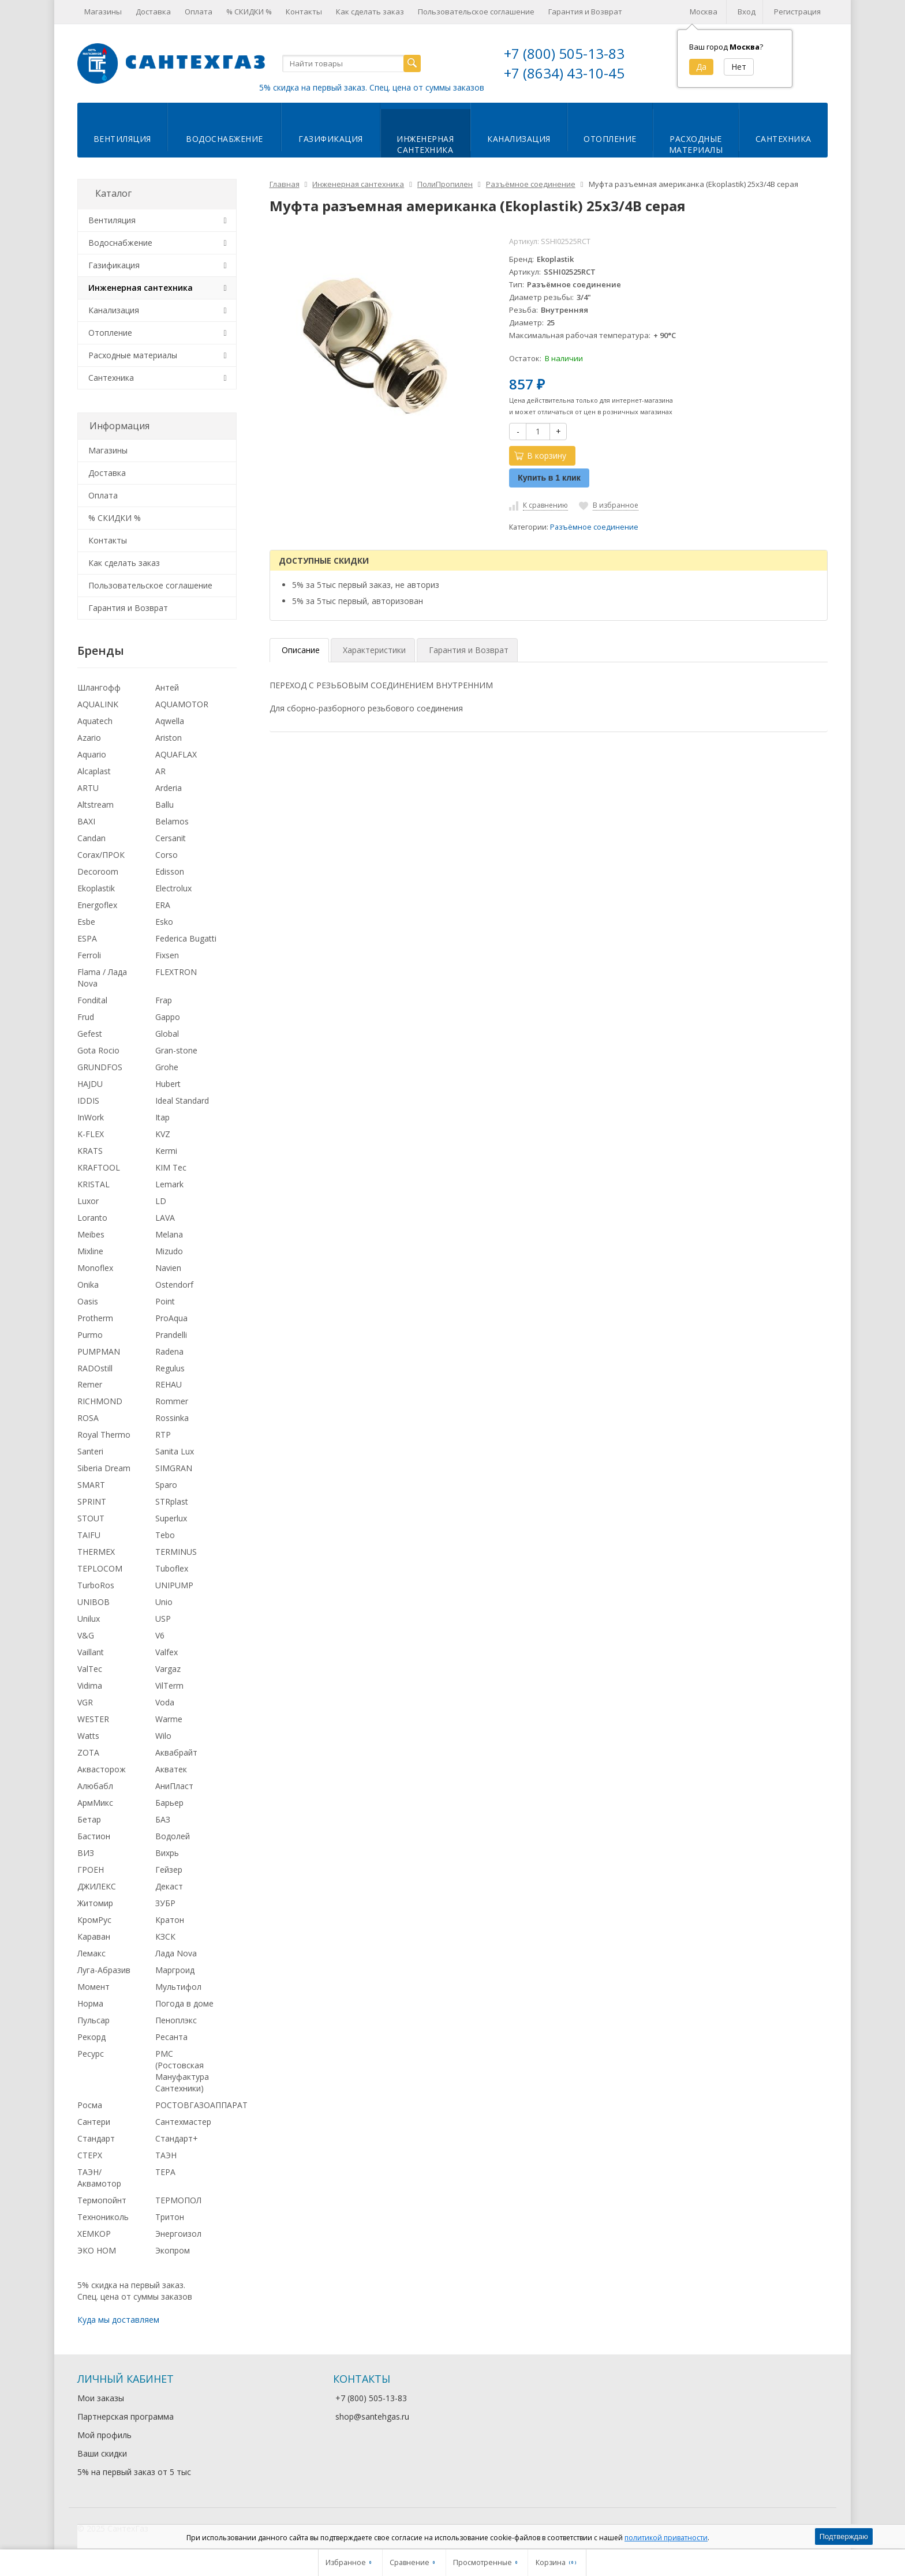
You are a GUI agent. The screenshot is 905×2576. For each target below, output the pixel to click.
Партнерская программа (125, 2416)
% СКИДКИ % (249, 11)
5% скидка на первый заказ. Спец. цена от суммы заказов (371, 87)
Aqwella (169, 720)
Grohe (166, 1067)
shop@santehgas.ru (372, 2416)
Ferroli (89, 955)
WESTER (93, 1718)
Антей (167, 687)
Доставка (153, 11)
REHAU (168, 1384)
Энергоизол (178, 2233)
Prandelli (171, 1334)
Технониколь (103, 2216)
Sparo (166, 1484)
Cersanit (170, 838)
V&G (85, 1635)
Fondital (92, 1000)
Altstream (95, 804)
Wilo (163, 1735)
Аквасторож (101, 1769)
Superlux (171, 1518)
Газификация (330, 138)
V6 (159, 1635)
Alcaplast (94, 771)
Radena (169, 1351)
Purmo (90, 1334)
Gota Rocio (98, 1050)
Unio (164, 1601)
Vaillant (90, 1652)
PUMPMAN (98, 1351)
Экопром (172, 2250)
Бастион (93, 1836)
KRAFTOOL (98, 1167)
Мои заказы (100, 2398)
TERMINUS (176, 1551)
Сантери (93, 2121)
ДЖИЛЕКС (96, 1886)
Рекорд (91, 2036)
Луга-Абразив (103, 1969)
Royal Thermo (103, 1434)
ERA (162, 904)
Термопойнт (101, 2200)
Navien (168, 1267)
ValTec (89, 1668)
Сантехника (783, 138)
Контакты (304, 11)
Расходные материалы (132, 355)
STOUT (90, 1518)
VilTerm (169, 1685)
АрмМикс (95, 1802)
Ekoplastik (96, 888)
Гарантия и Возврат (585, 11)
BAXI (86, 821)
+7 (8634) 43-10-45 (564, 73)
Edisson (169, 871)
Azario (89, 737)
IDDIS (88, 1100)
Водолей (172, 1836)
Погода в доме (184, 2003)
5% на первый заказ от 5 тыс (134, 2471)
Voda (164, 1702)
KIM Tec (170, 1167)
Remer (89, 1384)
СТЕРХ (89, 2155)
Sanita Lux (174, 1451)
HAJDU (90, 1083)
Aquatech (95, 720)
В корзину (540, 455)
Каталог (113, 193)
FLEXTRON (176, 971)
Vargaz (168, 1668)
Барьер (169, 1802)
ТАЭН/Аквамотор (99, 2177)
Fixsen (167, 955)
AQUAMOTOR (181, 704)
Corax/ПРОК (101, 854)
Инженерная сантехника (140, 287)
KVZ (162, 1133)
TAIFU (88, 1534)
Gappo (167, 1016)
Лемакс (91, 1953)
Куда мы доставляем (118, 2319)
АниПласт (174, 1785)
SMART (91, 1484)
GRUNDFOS (99, 1067)
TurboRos (95, 1585)
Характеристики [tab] (374, 649)
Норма (90, 2003)
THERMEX (96, 1551)
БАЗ (162, 1819)
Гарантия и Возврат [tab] (468, 649)
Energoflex (97, 904)
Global (167, 1033)
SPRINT (91, 1501)
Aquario (91, 754)
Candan (91, 838)
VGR (85, 1702)
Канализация (519, 138)
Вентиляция (122, 138)
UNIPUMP (174, 1585)
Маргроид (175, 1969)
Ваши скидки (102, 2453)
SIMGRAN (173, 1468)
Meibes (90, 1234)
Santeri (90, 1451)
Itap (162, 1117)
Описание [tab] (301, 649)
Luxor (88, 1200)
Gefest (89, 1033)
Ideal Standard (182, 1100)
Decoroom (97, 871)
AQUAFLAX (176, 754)
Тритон (169, 2216)
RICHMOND (99, 1401)
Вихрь (167, 1852)
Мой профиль (104, 2434)
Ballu (164, 804)
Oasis (87, 1301)
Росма (89, 2104)
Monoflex (95, 1267)
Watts (88, 1735)
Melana (169, 1234)
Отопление (610, 138)
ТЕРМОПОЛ (178, 2200)
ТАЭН (166, 2155)
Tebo (165, 1534)
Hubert (168, 1083)
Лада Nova (176, 1953)
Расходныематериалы (696, 144)
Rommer (171, 1401)
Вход (747, 11)
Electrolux (173, 888)
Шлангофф (99, 687)
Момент (93, 1986)
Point (165, 1301)
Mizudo (169, 1251)
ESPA (87, 938)
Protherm (95, 1318)
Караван (93, 1936)
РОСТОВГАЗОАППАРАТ (201, 2104)
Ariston (168, 737)
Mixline (90, 1251)
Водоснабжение (224, 138)
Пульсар (93, 2020)
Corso (166, 854)
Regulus (170, 1368)
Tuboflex (171, 1568)
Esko (164, 921)
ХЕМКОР (94, 2233)
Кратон (169, 1919)
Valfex (166, 1652)
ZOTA (88, 1752)
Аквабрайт (176, 1752)
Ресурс (90, 2053)
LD (160, 1200)
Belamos (172, 821)
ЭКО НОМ (96, 2250)
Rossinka (172, 1417)
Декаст (169, 1886)
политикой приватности (666, 2538)
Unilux (88, 1618)
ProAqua (171, 1318)
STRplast (171, 1501)
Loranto (92, 1217)
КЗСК (165, 1936)
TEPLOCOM (99, 1568)
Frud (85, 1016)
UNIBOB (93, 1601)
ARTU (88, 787)
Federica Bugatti (185, 938)
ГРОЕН (90, 1869)
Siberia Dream (103, 1468)
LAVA (165, 1217)
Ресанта (171, 2036)
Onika (88, 1284)
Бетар (89, 1819)
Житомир (95, 1903)
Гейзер (168, 1869)
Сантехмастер (183, 2121)
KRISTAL (93, 1184)
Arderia (168, 787)
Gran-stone (176, 1050)
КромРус (94, 1919)
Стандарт (96, 2138)
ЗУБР (165, 1903)
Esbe (86, 921)
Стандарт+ (176, 2138)
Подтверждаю (844, 2536)
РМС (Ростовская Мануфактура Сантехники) (182, 2071)
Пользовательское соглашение (476, 11)
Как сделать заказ (370, 11)
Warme (168, 1718)
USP (163, 1618)
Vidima (89, 1685)
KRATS (90, 1150)
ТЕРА (165, 2171)
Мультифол (178, 1986)
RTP (163, 1434)
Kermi (166, 1150)
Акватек (171, 1769)
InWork (90, 1117)
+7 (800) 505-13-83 (564, 53)
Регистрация (797, 11)
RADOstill (95, 1368)
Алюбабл (95, 1785)
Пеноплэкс (176, 2020)
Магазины (103, 11)
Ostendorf (174, 1284)
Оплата (198, 11)
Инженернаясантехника (425, 144)
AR (160, 771)
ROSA (88, 1417)
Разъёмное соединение (594, 527)
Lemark (169, 1184)
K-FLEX (90, 1133)
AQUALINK (97, 704)
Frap (163, 1000)
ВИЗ (85, 1852)
